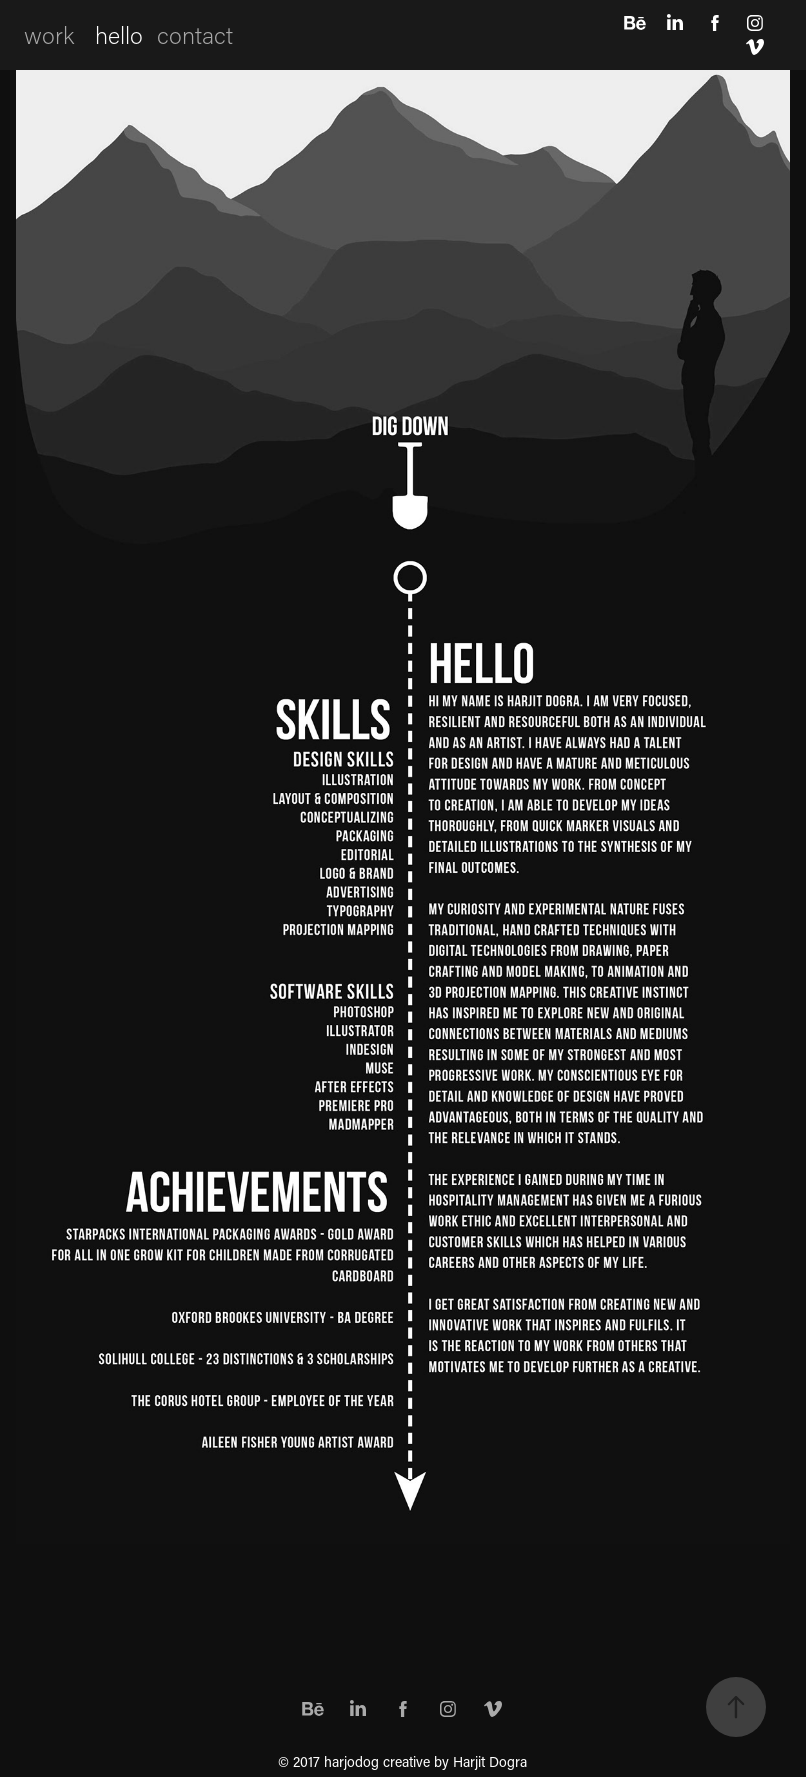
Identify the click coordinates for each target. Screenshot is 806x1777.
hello (119, 34)
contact (195, 34)
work (49, 34)
